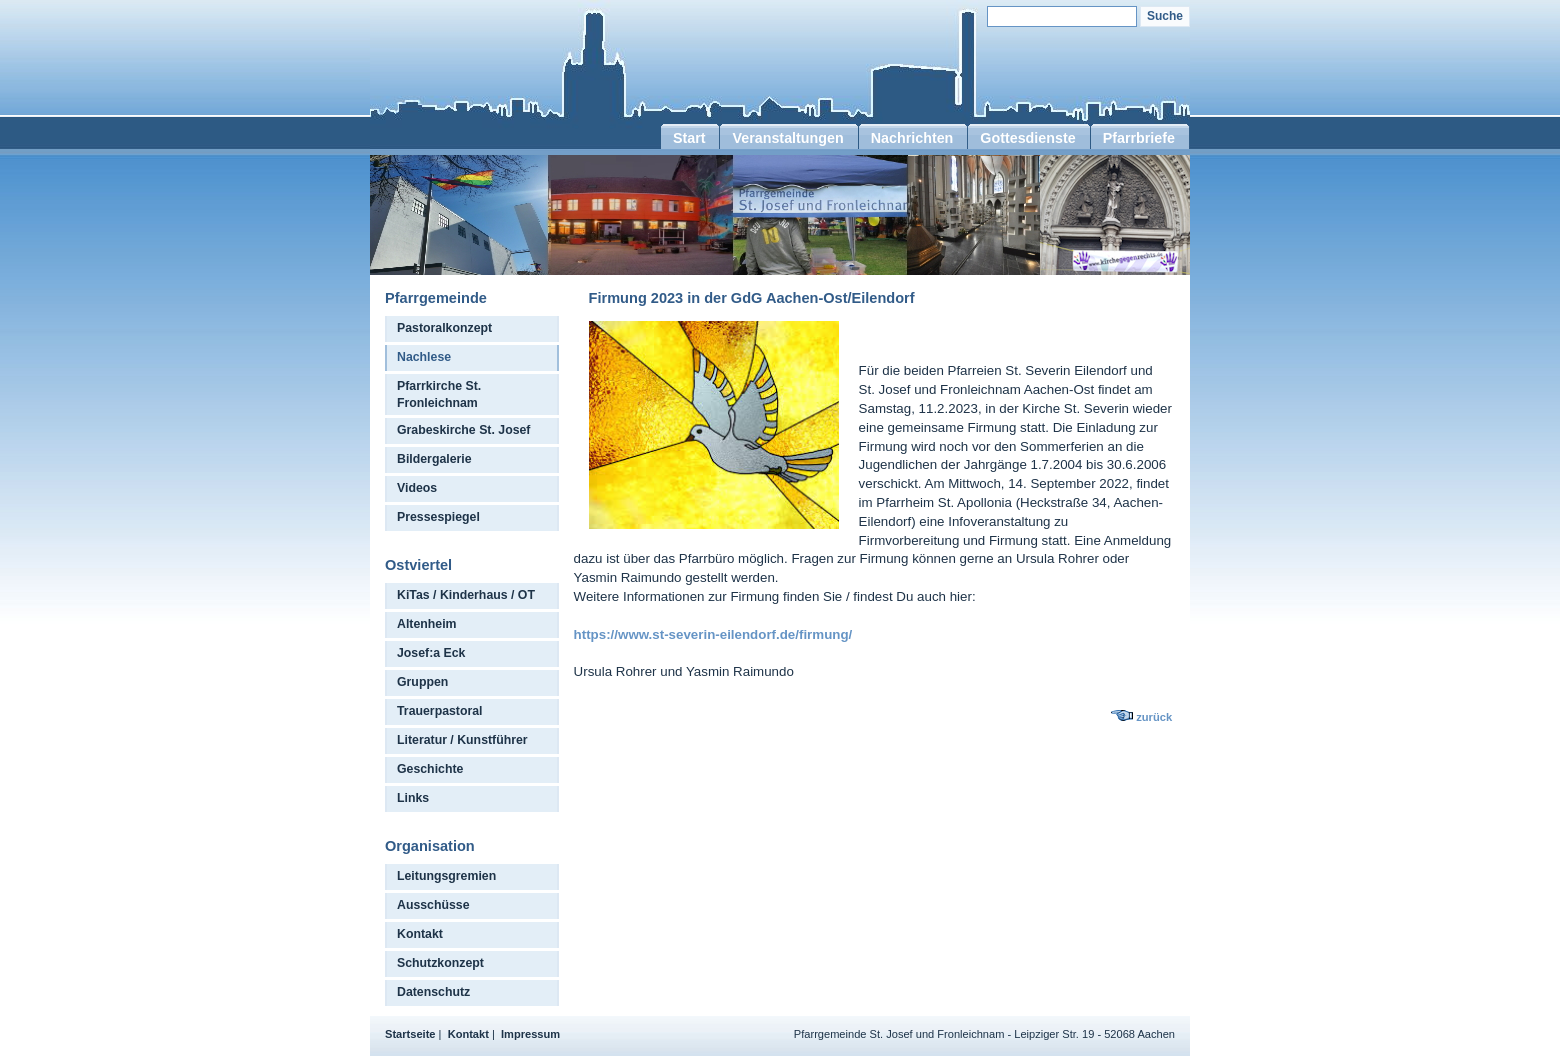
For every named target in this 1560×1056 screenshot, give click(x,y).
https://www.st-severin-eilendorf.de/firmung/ (713, 634)
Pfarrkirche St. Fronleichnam (439, 394)
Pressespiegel (438, 517)
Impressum (530, 1034)
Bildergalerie (434, 459)
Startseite (410, 1034)
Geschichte (430, 769)
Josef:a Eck (431, 653)
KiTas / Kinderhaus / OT (466, 595)
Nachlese (424, 357)
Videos (417, 488)
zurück (1154, 717)
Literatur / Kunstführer (462, 740)
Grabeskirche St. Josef (463, 430)
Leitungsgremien (446, 876)
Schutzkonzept (440, 963)
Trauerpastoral (440, 711)
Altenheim (427, 624)
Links (413, 798)
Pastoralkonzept (444, 328)
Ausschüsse (433, 905)
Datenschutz (433, 992)
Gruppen (422, 682)
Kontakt (420, 934)
